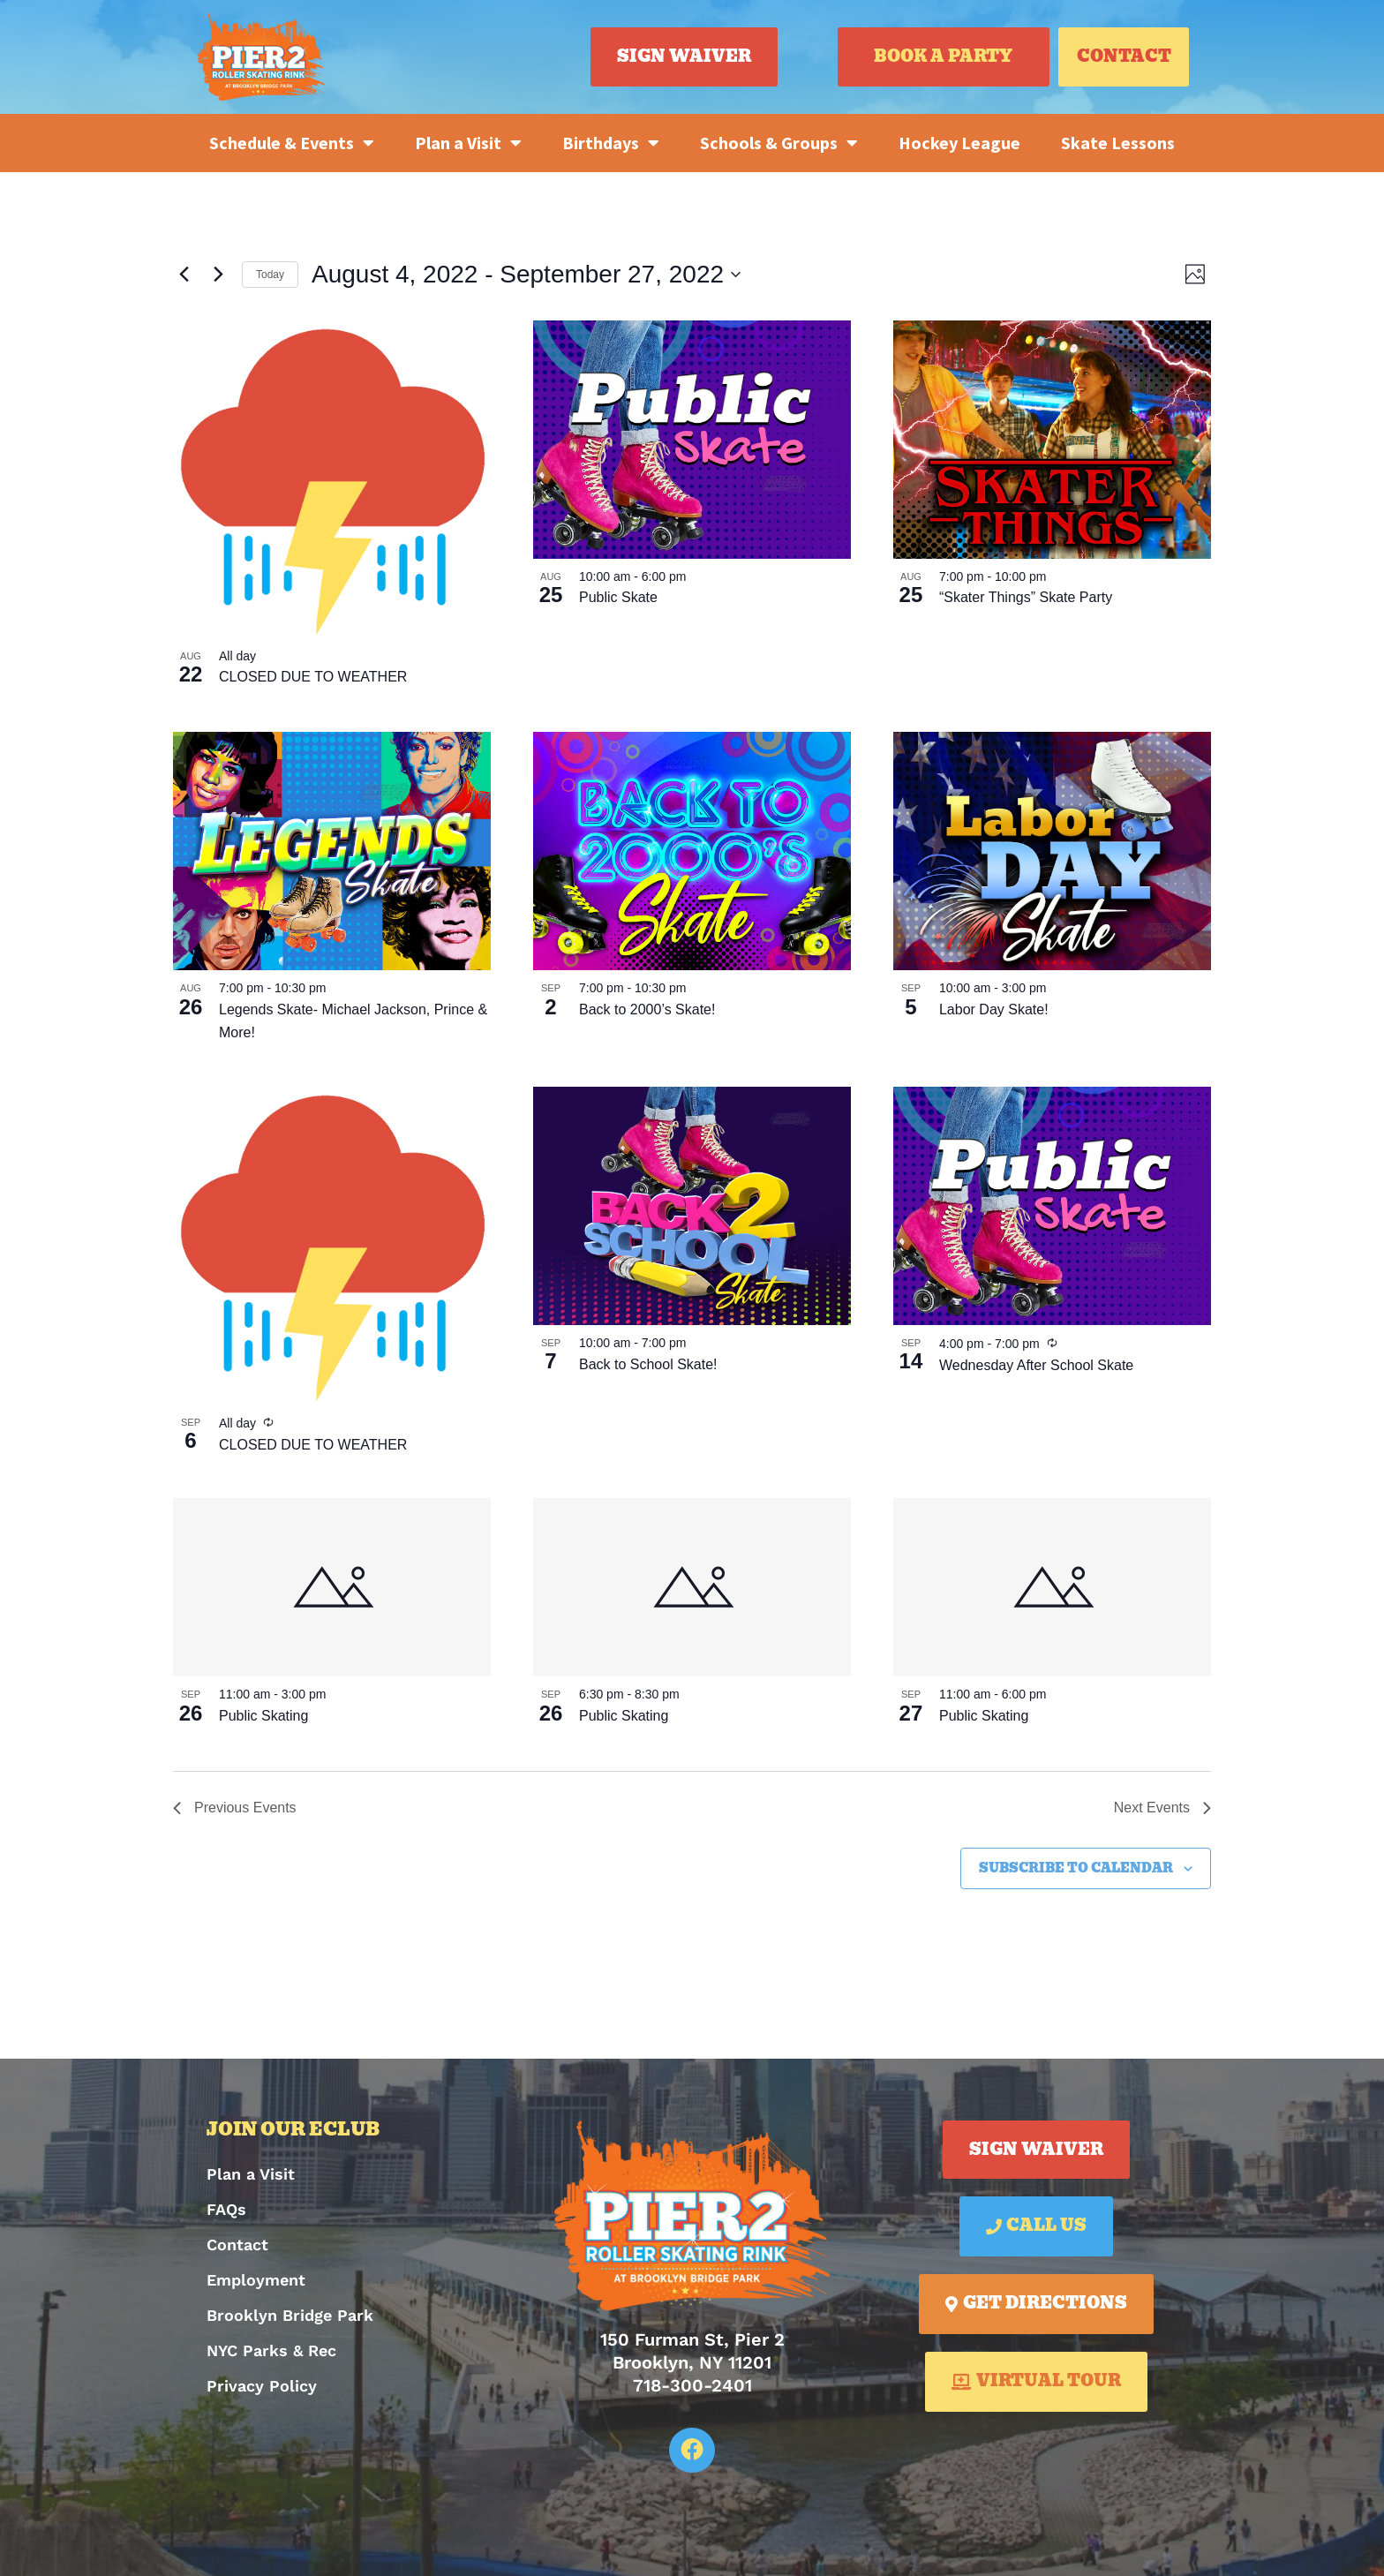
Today (270, 274)
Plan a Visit (468, 143)
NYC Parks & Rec (271, 2350)
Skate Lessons (1118, 143)
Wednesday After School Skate (1036, 1365)
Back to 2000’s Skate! (647, 1009)
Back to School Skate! (648, 1364)
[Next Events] (218, 274)
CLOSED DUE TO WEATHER (313, 676)
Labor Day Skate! (994, 1009)
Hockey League (959, 143)
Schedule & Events (291, 143)
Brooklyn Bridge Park (290, 2315)
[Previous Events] (183, 274)
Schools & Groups (779, 143)
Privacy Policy (262, 2385)
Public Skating (263, 1715)
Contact (237, 2244)
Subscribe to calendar (1076, 1868)
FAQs (226, 2209)
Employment (256, 2280)
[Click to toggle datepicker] (526, 274)
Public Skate (618, 597)
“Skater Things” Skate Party (1025, 597)
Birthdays (610, 143)
